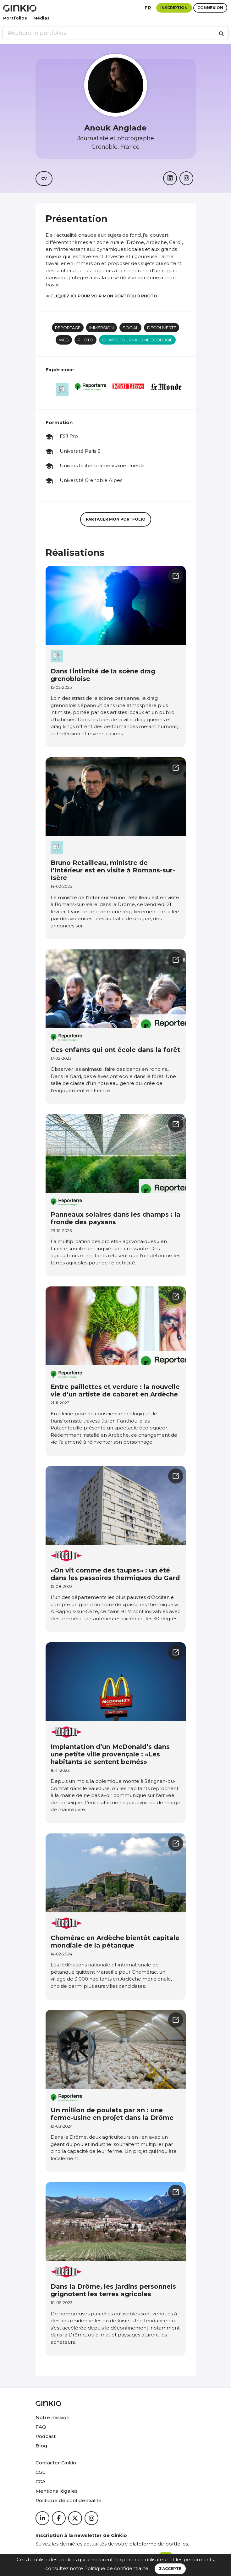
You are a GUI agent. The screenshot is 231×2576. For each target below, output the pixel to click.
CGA (41, 2482)
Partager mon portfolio (116, 519)
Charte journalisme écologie (137, 339)
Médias (41, 17)
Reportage (67, 327)
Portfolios (15, 17)
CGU (41, 2472)
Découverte (161, 327)
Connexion (210, 7)
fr (148, 8)
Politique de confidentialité (116, 2568)
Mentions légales (57, 2491)
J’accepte (170, 2568)
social (130, 327)
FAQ (41, 2427)
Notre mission (52, 2417)
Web (64, 339)
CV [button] (44, 178)
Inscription (174, 7)
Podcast (46, 2436)
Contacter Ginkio (56, 2463)
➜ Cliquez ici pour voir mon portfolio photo (101, 295)
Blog (41, 2446)
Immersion (101, 327)
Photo (85, 339)
